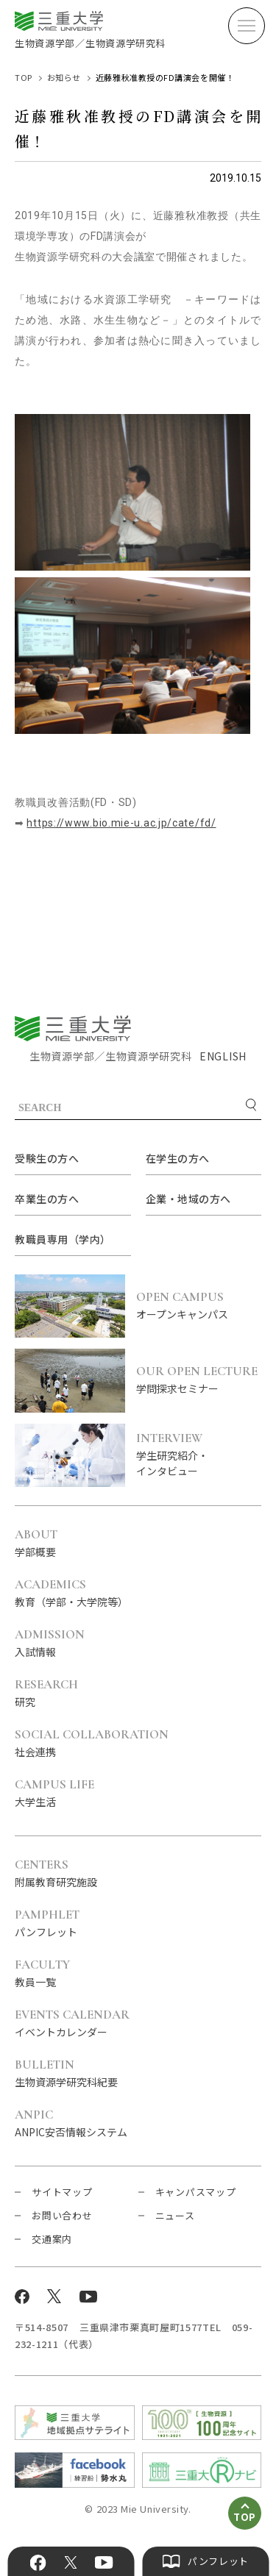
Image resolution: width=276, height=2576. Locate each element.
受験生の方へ (47, 1158)
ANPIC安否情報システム (71, 2123)
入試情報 (50, 1643)
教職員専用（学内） (63, 1239)
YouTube (104, 2563)
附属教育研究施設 (56, 1873)
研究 (46, 1693)
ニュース (175, 2215)
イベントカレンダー (72, 2023)
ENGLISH (223, 1056)
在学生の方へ (178, 1158)
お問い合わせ (62, 2215)
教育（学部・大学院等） (71, 1593)
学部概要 (36, 1543)
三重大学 (73, 1028)
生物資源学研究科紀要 (66, 2073)
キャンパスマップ (195, 2192)
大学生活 (54, 1793)
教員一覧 (42, 1973)
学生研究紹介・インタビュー (198, 1455)
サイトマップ (62, 2192)
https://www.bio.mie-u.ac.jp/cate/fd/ (121, 823)
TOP (23, 77)
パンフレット (47, 1923)
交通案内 (52, 2239)
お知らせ (64, 77)
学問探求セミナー (198, 1380)
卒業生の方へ (47, 1198)
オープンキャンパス (198, 1306)
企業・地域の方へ (188, 1198)
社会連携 (92, 1743)
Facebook (37, 2563)
